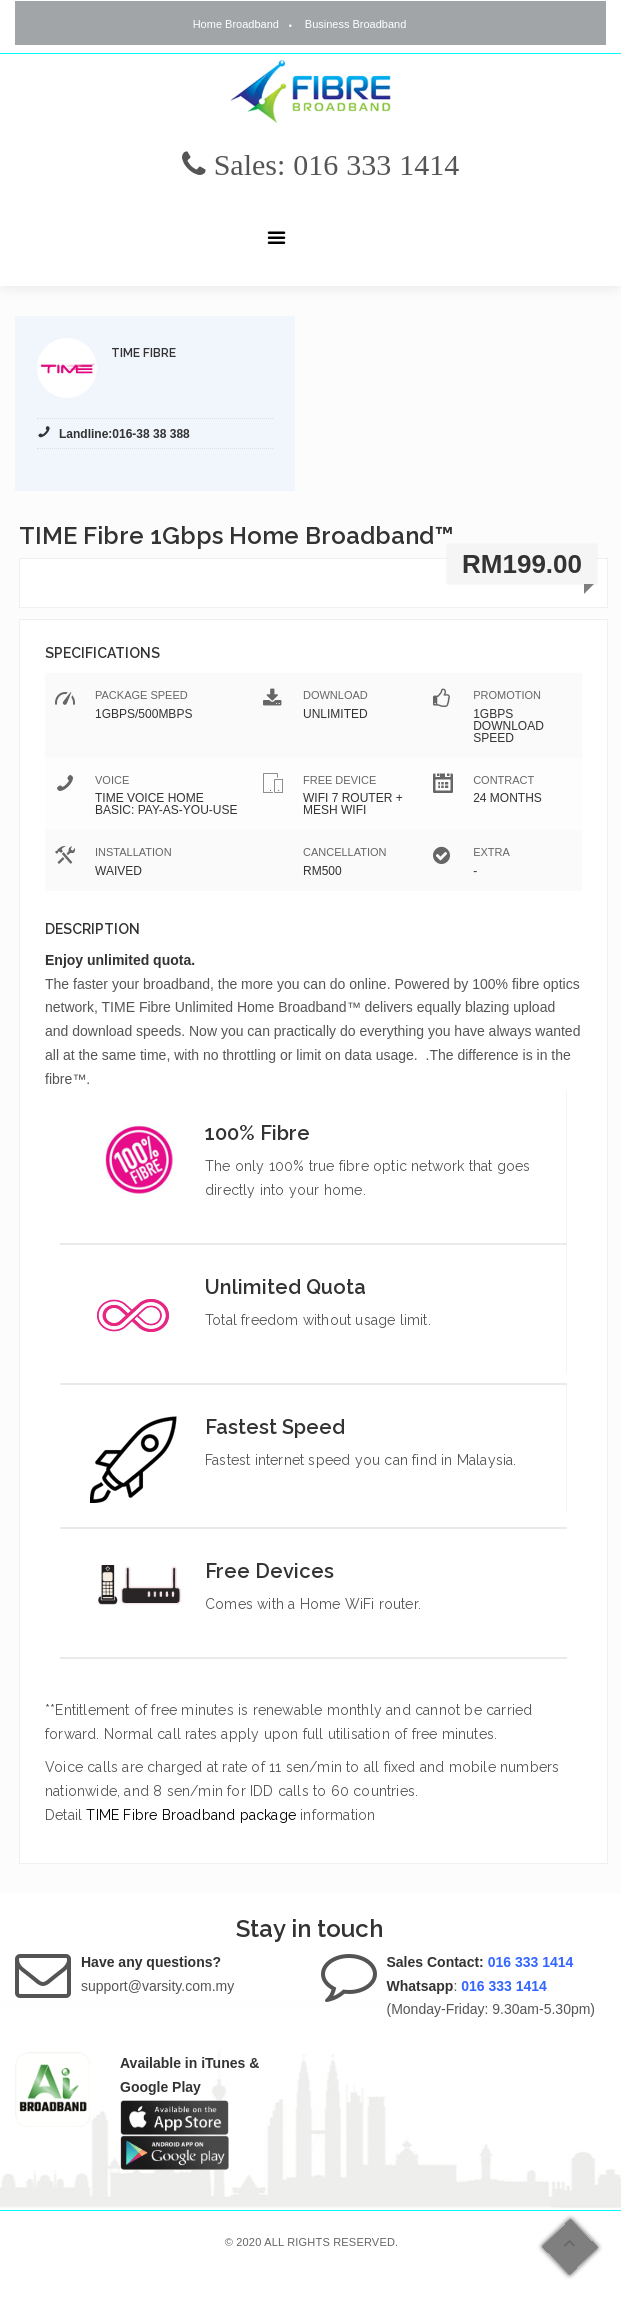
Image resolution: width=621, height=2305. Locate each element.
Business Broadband (356, 24)
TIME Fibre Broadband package (191, 1815)
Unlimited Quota (285, 1287)
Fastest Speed (275, 1427)
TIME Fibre (143, 353)
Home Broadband (236, 24)
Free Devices (269, 1571)
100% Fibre (257, 1133)
